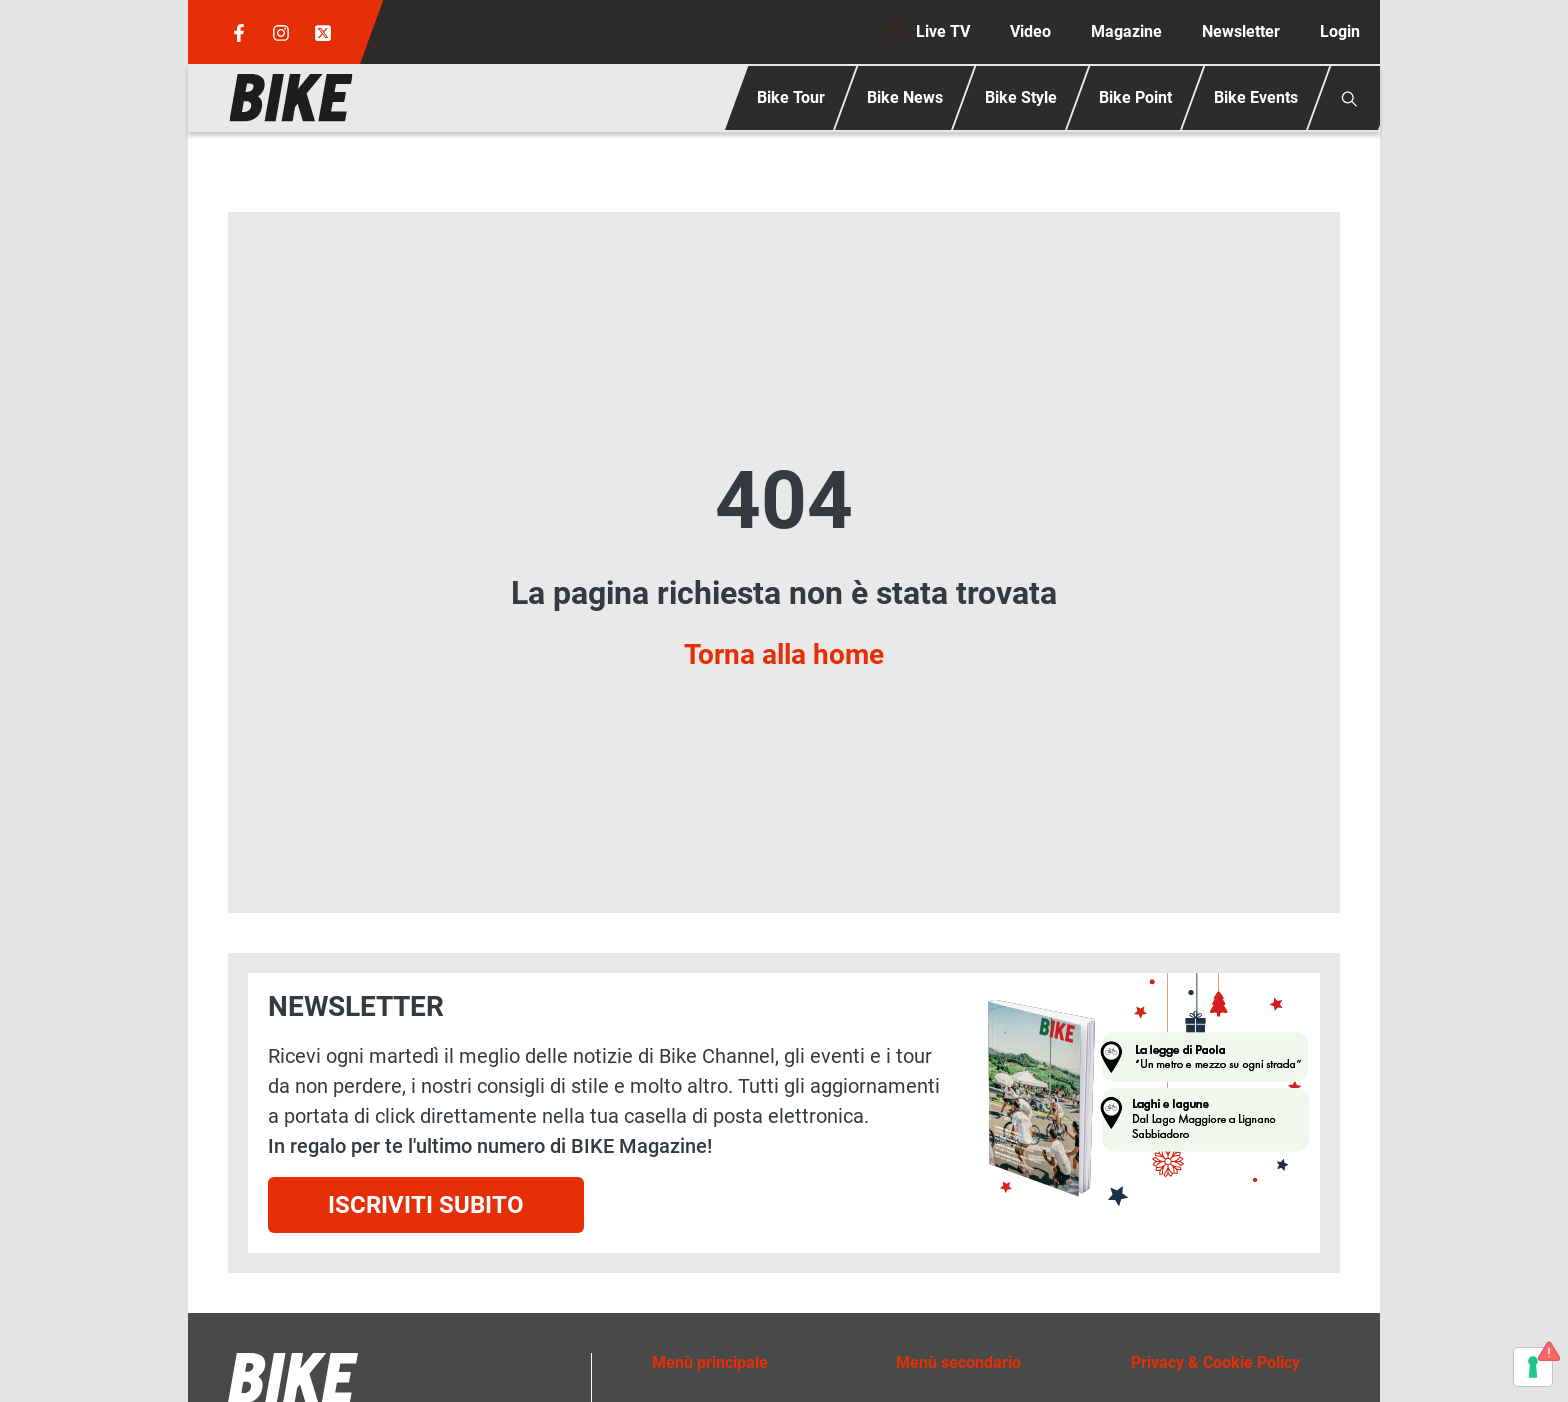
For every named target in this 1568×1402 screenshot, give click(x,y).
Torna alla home (784, 654)
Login (1340, 31)
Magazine (1126, 31)
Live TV (943, 31)
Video (1030, 31)
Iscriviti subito (426, 1205)
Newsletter (1241, 31)
